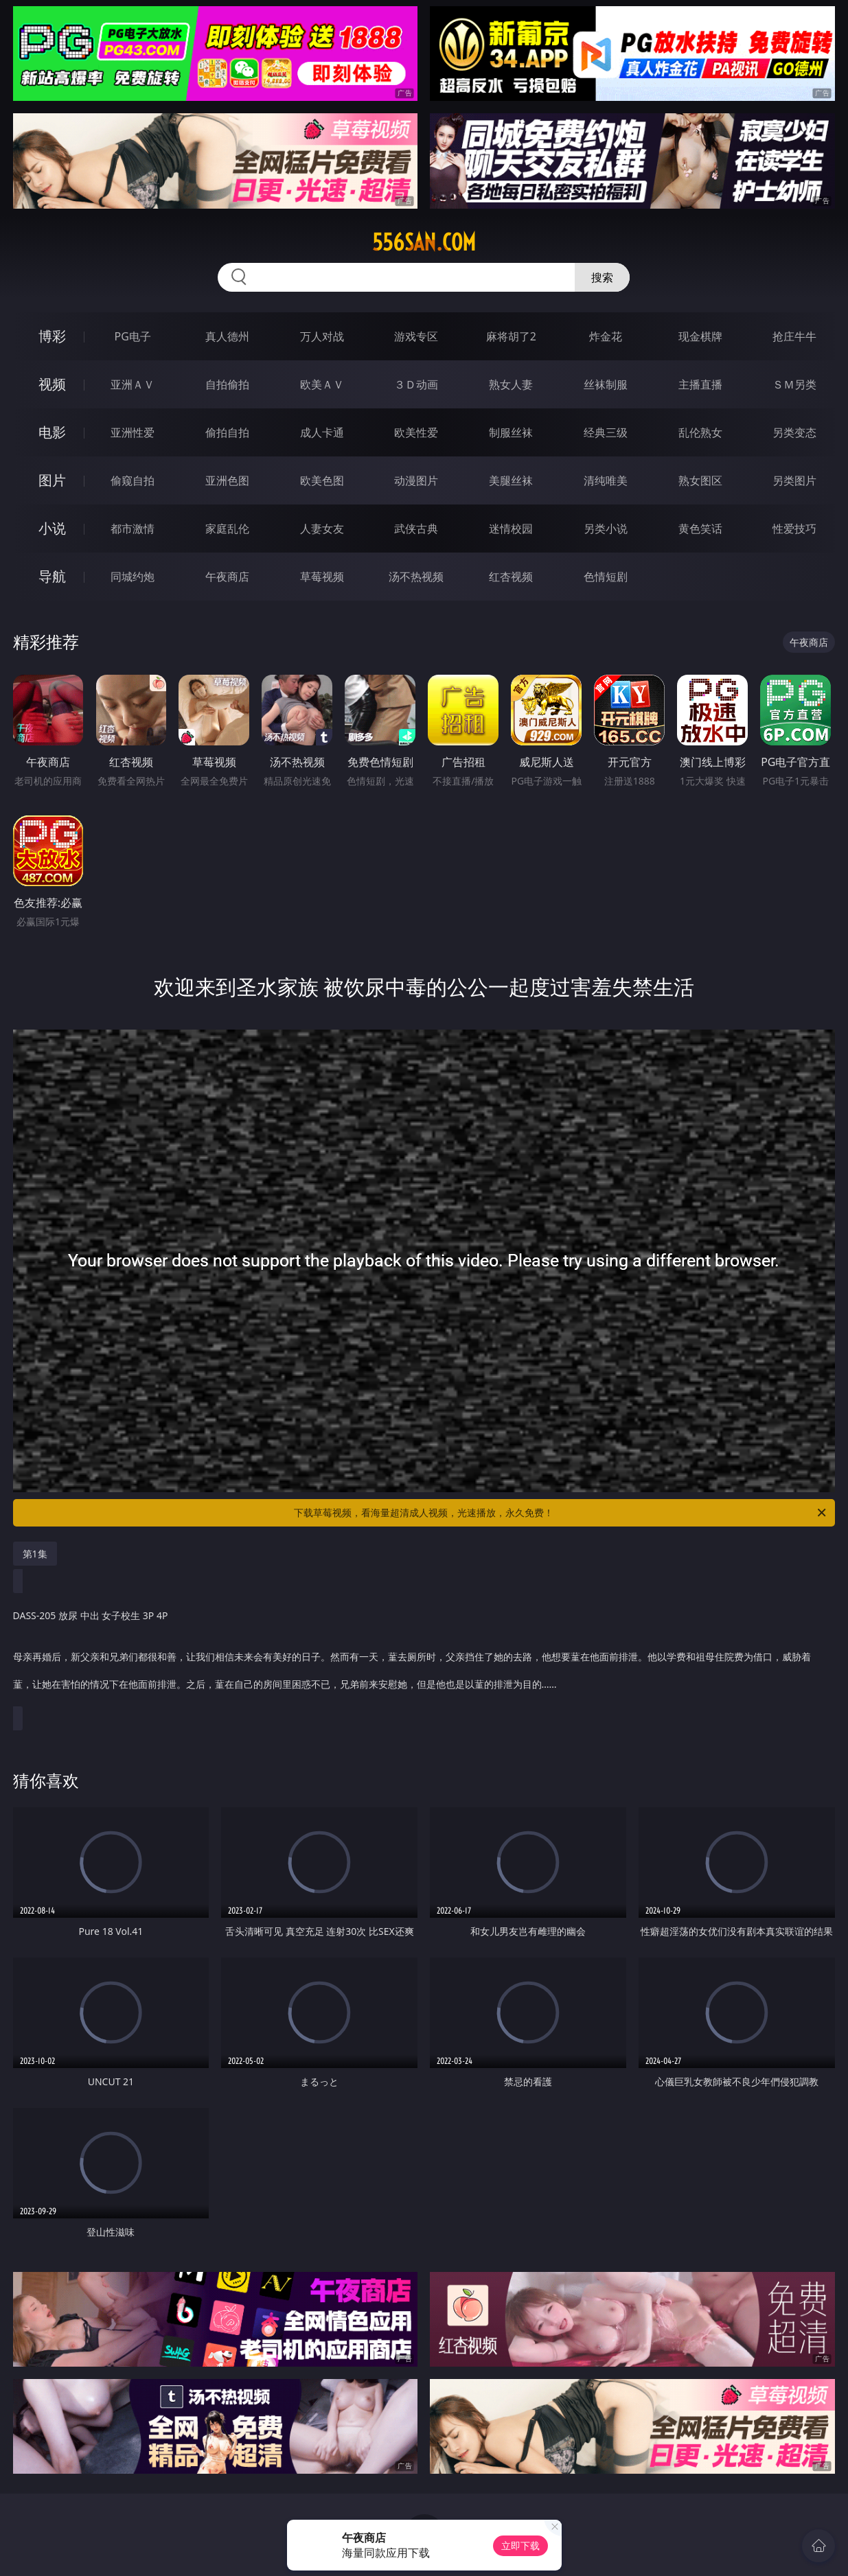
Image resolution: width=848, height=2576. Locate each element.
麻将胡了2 (511, 336)
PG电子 (133, 336)
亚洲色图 (227, 480)
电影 (52, 432)
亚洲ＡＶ (132, 384)
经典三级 (606, 432)
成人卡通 (322, 432)
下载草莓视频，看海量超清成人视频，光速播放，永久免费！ (561, 1513)
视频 (52, 384)
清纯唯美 (606, 480)
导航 (52, 576)
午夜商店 (227, 576)
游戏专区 (416, 336)
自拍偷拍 (227, 384)
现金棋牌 (700, 336)
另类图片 (794, 480)
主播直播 (700, 384)
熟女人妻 (511, 384)
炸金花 (605, 336)
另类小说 (606, 528)
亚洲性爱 (132, 432)
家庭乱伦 (227, 528)
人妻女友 (322, 528)
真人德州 (227, 336)
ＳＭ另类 (794, 384)
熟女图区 (700, 480)
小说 (52, 528)
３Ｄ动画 (416, 384)
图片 (52, 480)
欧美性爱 (416, 432)
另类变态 (794, 432)
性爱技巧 (794, 528)
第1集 (35, 1553)
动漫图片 (416, 480)
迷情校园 (511, 528)
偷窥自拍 (132, 480)
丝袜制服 (606, 384)
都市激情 (132, 528)
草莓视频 (322, 576)
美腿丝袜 (511, 480)
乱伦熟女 (700, 432)
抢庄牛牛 (794, 336)
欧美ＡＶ (322, 384)
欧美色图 (322, 480)
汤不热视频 (416, 576)
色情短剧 (606, 576)
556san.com (424, 242)
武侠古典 (416, 528)
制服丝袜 (511, 432)
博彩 (52, 336)
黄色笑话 (700, 528)
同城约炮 (132, 576)
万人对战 (322, 336)
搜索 (602, 277)
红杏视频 (511, 576)
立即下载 (520, 2545)
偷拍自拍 (227, 432)
